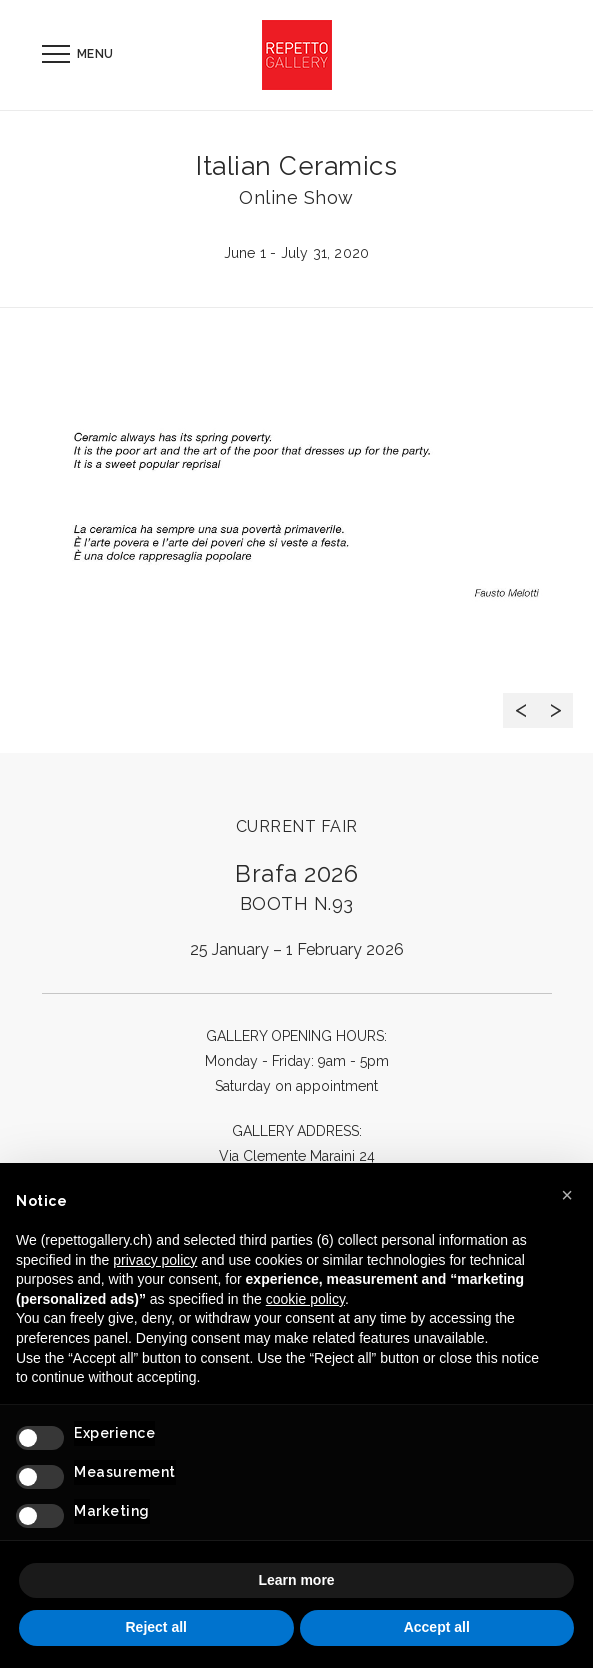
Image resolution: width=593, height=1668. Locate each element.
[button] (567, 1195)
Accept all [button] (437, 1627)
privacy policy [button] (155, 1260)
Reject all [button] (156, 1627)
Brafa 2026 (296, 886)
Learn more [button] (296, 1580)
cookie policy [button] (305, 1299)
